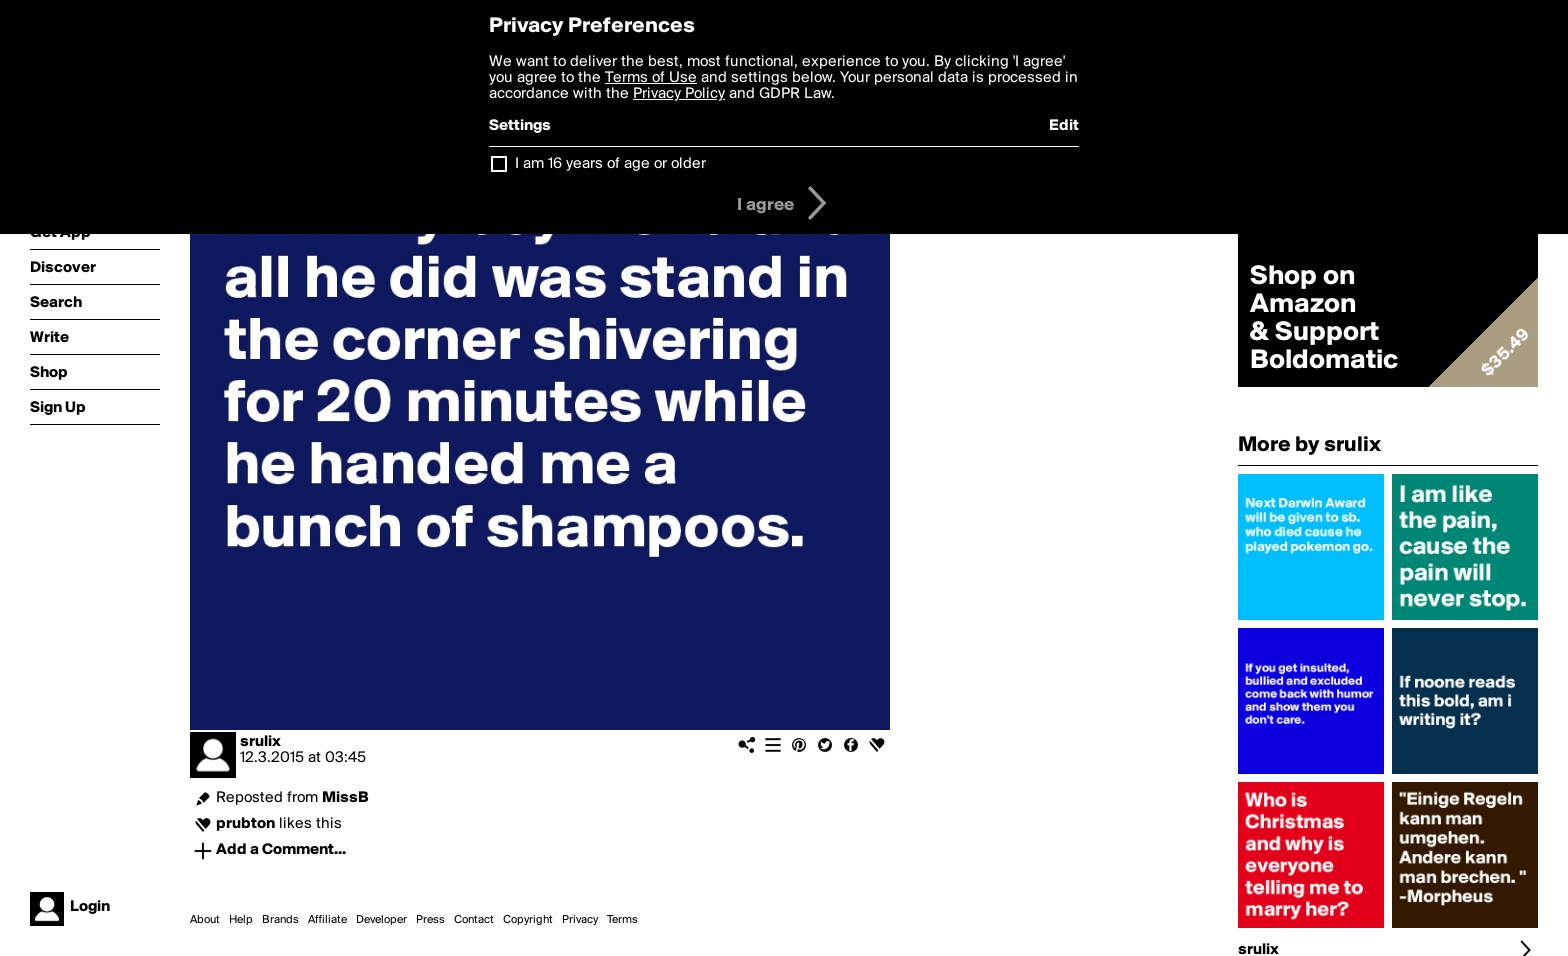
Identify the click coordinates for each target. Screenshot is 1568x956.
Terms (622, 920)
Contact (474, 920)
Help (241, 920)
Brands (280, 920)
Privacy (580, 920)
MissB (345, 798)
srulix (260, 742)
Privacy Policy (679, 94)
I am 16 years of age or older (610, 164)
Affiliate (327, 920)
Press (430, 920)
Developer (381, 920)
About (205, 920)
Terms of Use (651, 78)
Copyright (528, 920)
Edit (1064, 126)
